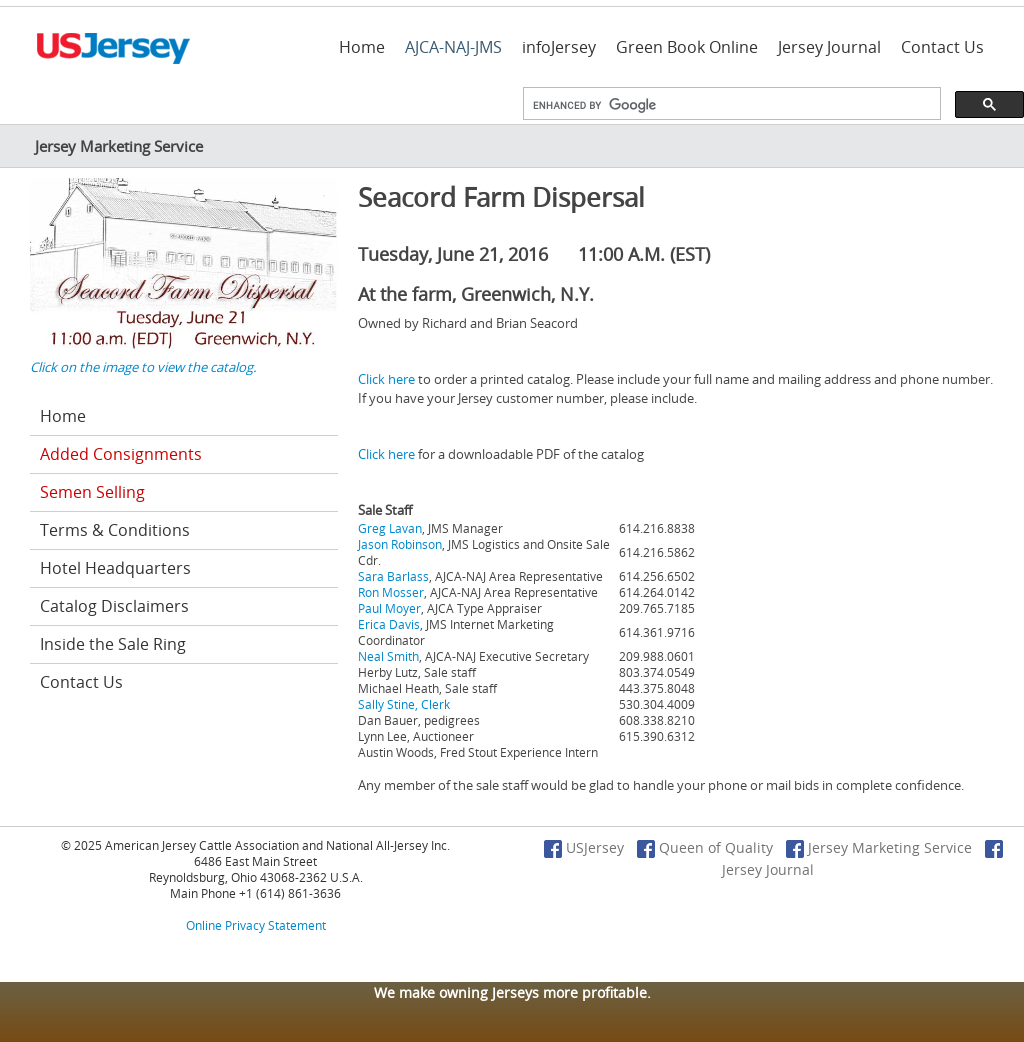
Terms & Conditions (115, 530)
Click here (386, 379)
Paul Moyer (389, 608)
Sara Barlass (393, 576)
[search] (730, 106)
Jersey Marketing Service (879, 847)
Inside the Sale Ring (113, 644)
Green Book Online (687, 47)
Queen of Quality (705, 847)
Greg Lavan (390, 528)
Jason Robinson (400, 544)
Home (362, 47)
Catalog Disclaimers (114, 606)
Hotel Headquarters (115, 568)
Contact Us (942, 47)
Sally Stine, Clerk (404, 704)
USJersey (584, 847)
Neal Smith (388, 656)
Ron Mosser (391, 592)
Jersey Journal (829, 47)
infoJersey (559, 47)
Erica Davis (389, 624)
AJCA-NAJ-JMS (453, 47)
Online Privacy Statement (256, 925)
